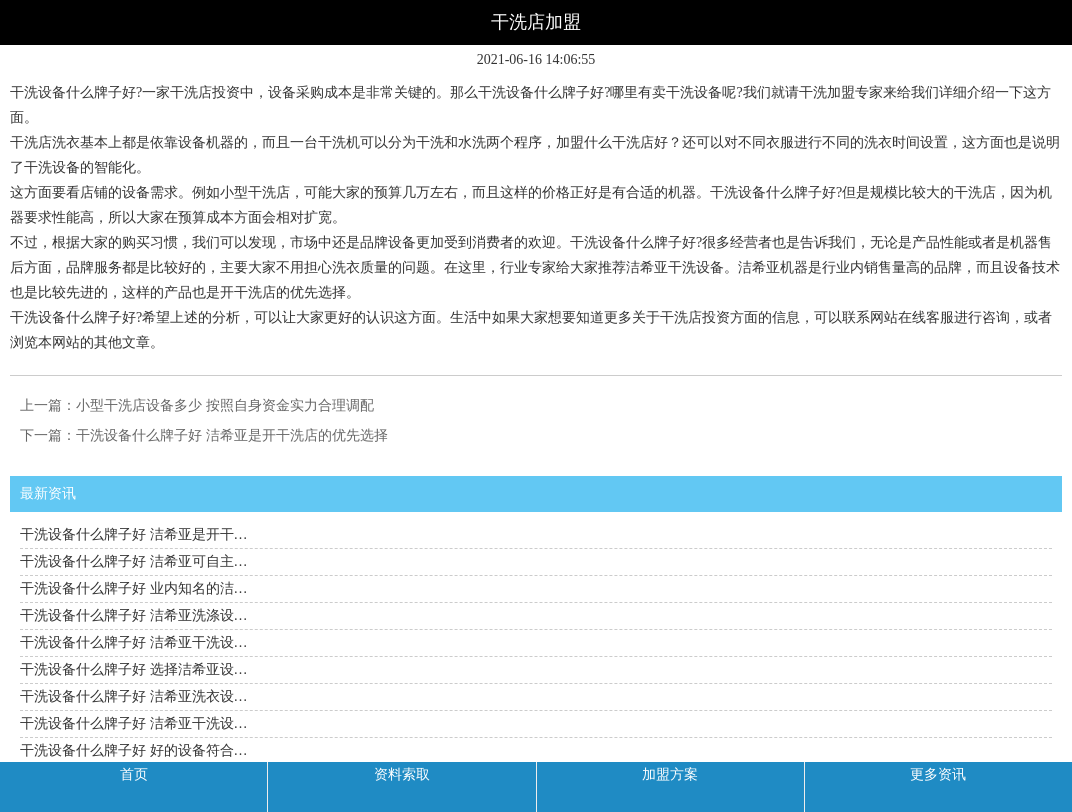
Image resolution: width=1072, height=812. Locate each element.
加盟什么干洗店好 (612, 142)
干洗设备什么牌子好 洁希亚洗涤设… (134, 615)
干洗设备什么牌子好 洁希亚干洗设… (134, 642)
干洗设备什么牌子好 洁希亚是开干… (134, 534)
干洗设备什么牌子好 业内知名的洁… (134, 588)
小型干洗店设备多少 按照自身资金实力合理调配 (225, 405)
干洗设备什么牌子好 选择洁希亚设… (134, 669)
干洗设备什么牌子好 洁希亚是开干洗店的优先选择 (232, 435)
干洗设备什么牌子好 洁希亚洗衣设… (134, 696)
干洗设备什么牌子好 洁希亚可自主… (134, 561)
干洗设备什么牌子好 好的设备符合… (134, 750)
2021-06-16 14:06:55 (536, 59)
